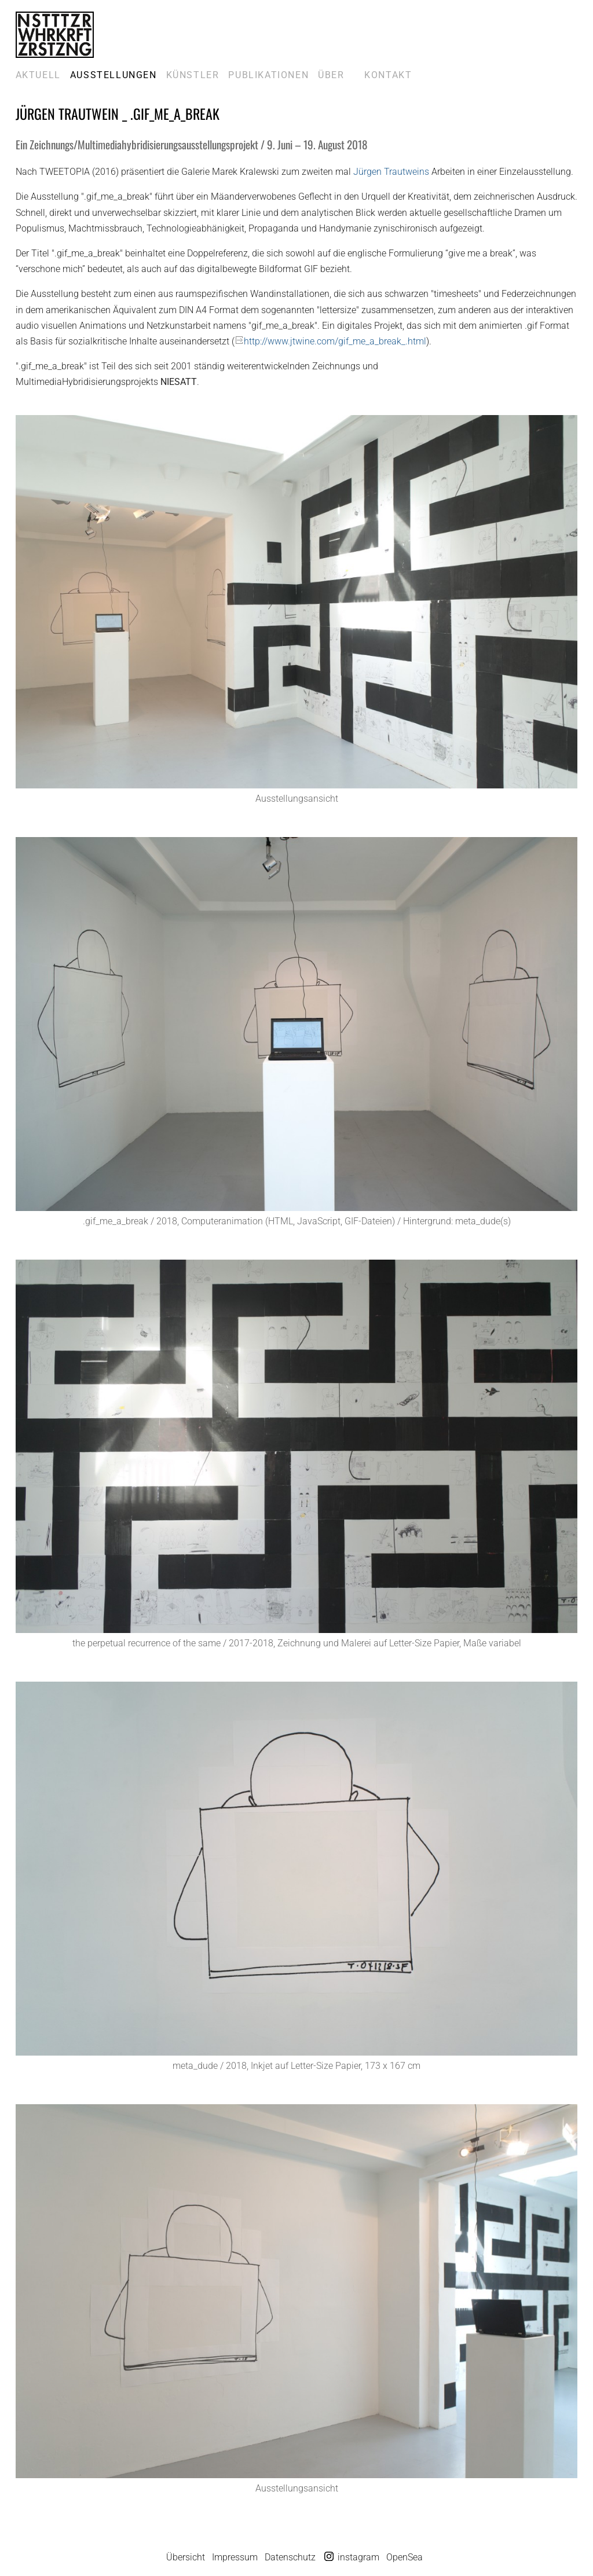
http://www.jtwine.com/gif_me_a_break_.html (335, 341)
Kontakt (388, 74)
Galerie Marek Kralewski (55, 35)
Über (331, 74)
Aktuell (38, 74)
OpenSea (404, 2557)
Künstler (192, 74)
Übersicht (185, 2557)
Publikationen (268, 74)
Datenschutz (290, 2557)
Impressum (235, 2557)
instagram (358, 2557)
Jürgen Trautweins (391, 171)
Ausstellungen (113, 74)
